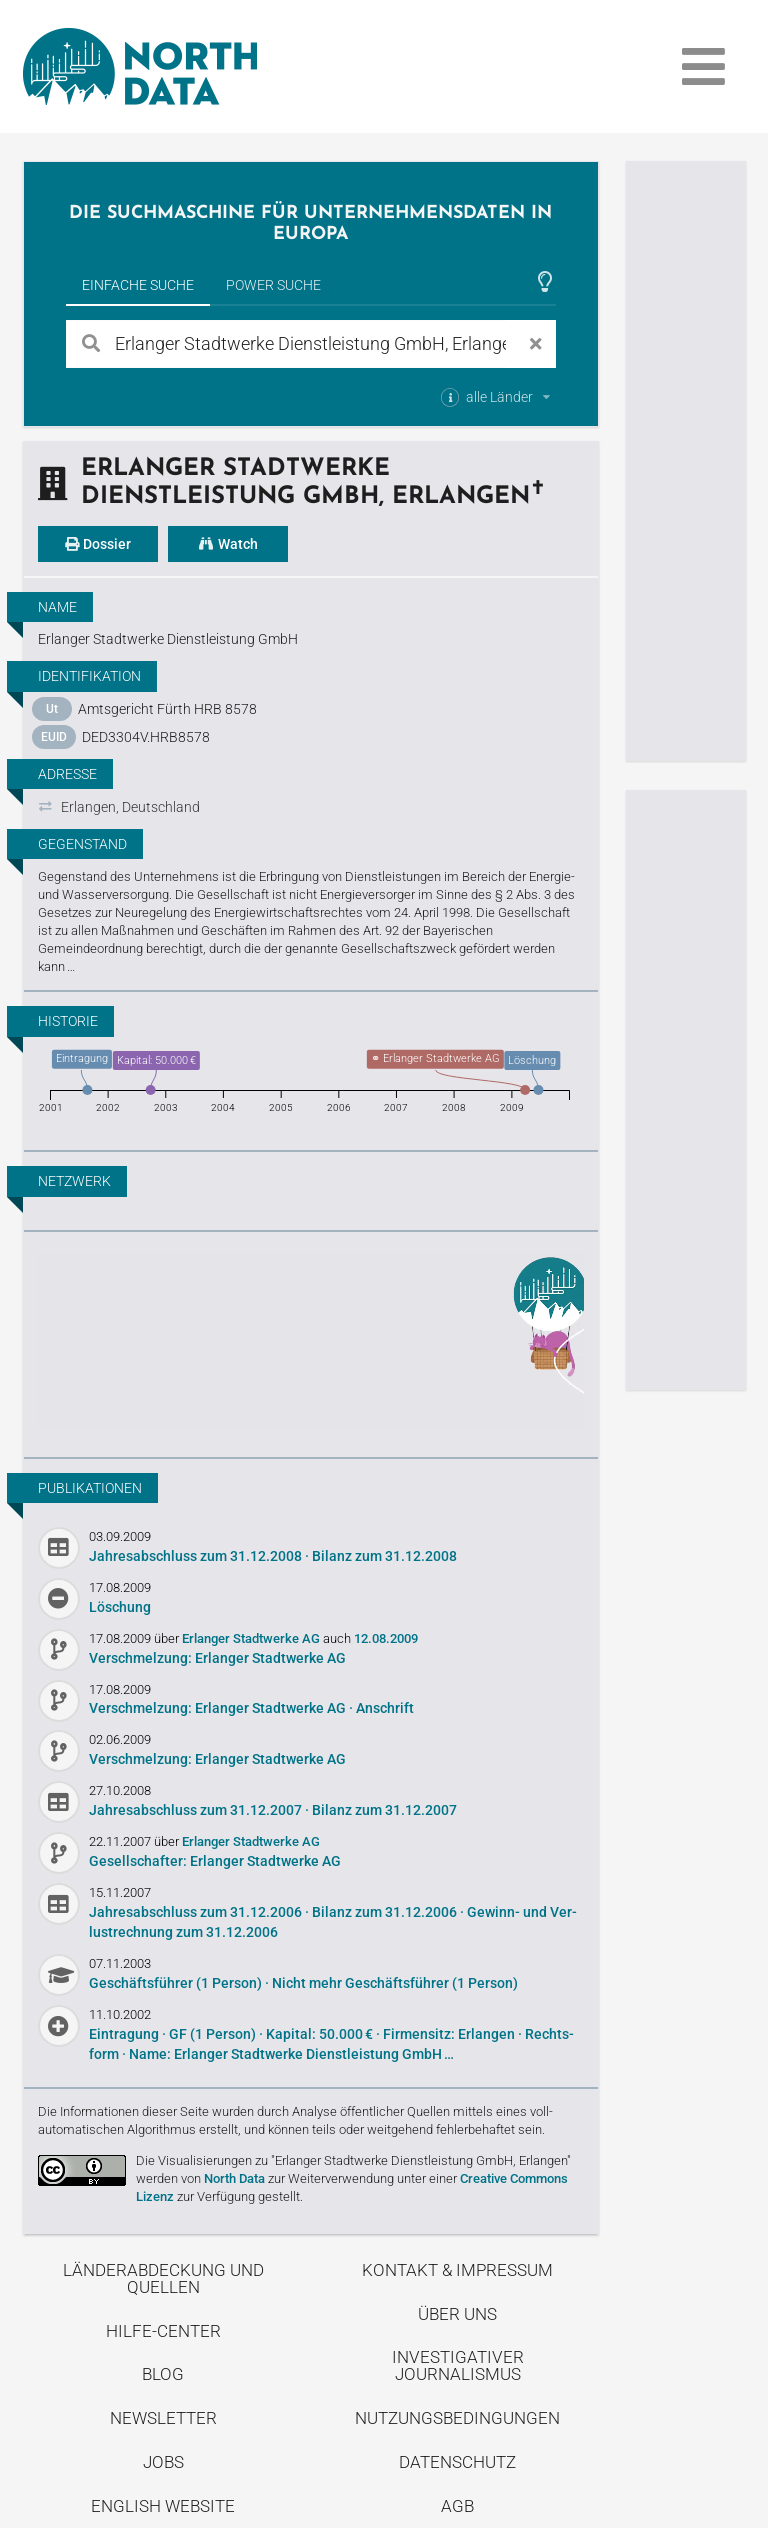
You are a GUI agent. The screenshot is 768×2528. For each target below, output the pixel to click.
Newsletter (163, 2418)
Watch (228, 544)
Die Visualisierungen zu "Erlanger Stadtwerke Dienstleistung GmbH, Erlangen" (353, 2160)
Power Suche (273, 285)
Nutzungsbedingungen (457, 2418)
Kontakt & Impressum (457, 2270)
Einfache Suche (138, 285)
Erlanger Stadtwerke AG (252, 1638)
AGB (457, 2506)
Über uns (457, 2314)
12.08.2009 (386, 1638)
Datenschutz (457, 2462)
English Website (163, 2506)
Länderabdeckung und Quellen (163, 2278)
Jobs (163, 2462)
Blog (163, 2374)
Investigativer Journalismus (458, 2365)
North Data (234, 2178)
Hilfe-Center (163, 2331)
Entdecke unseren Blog (311, 1341)
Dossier (98, 544)
